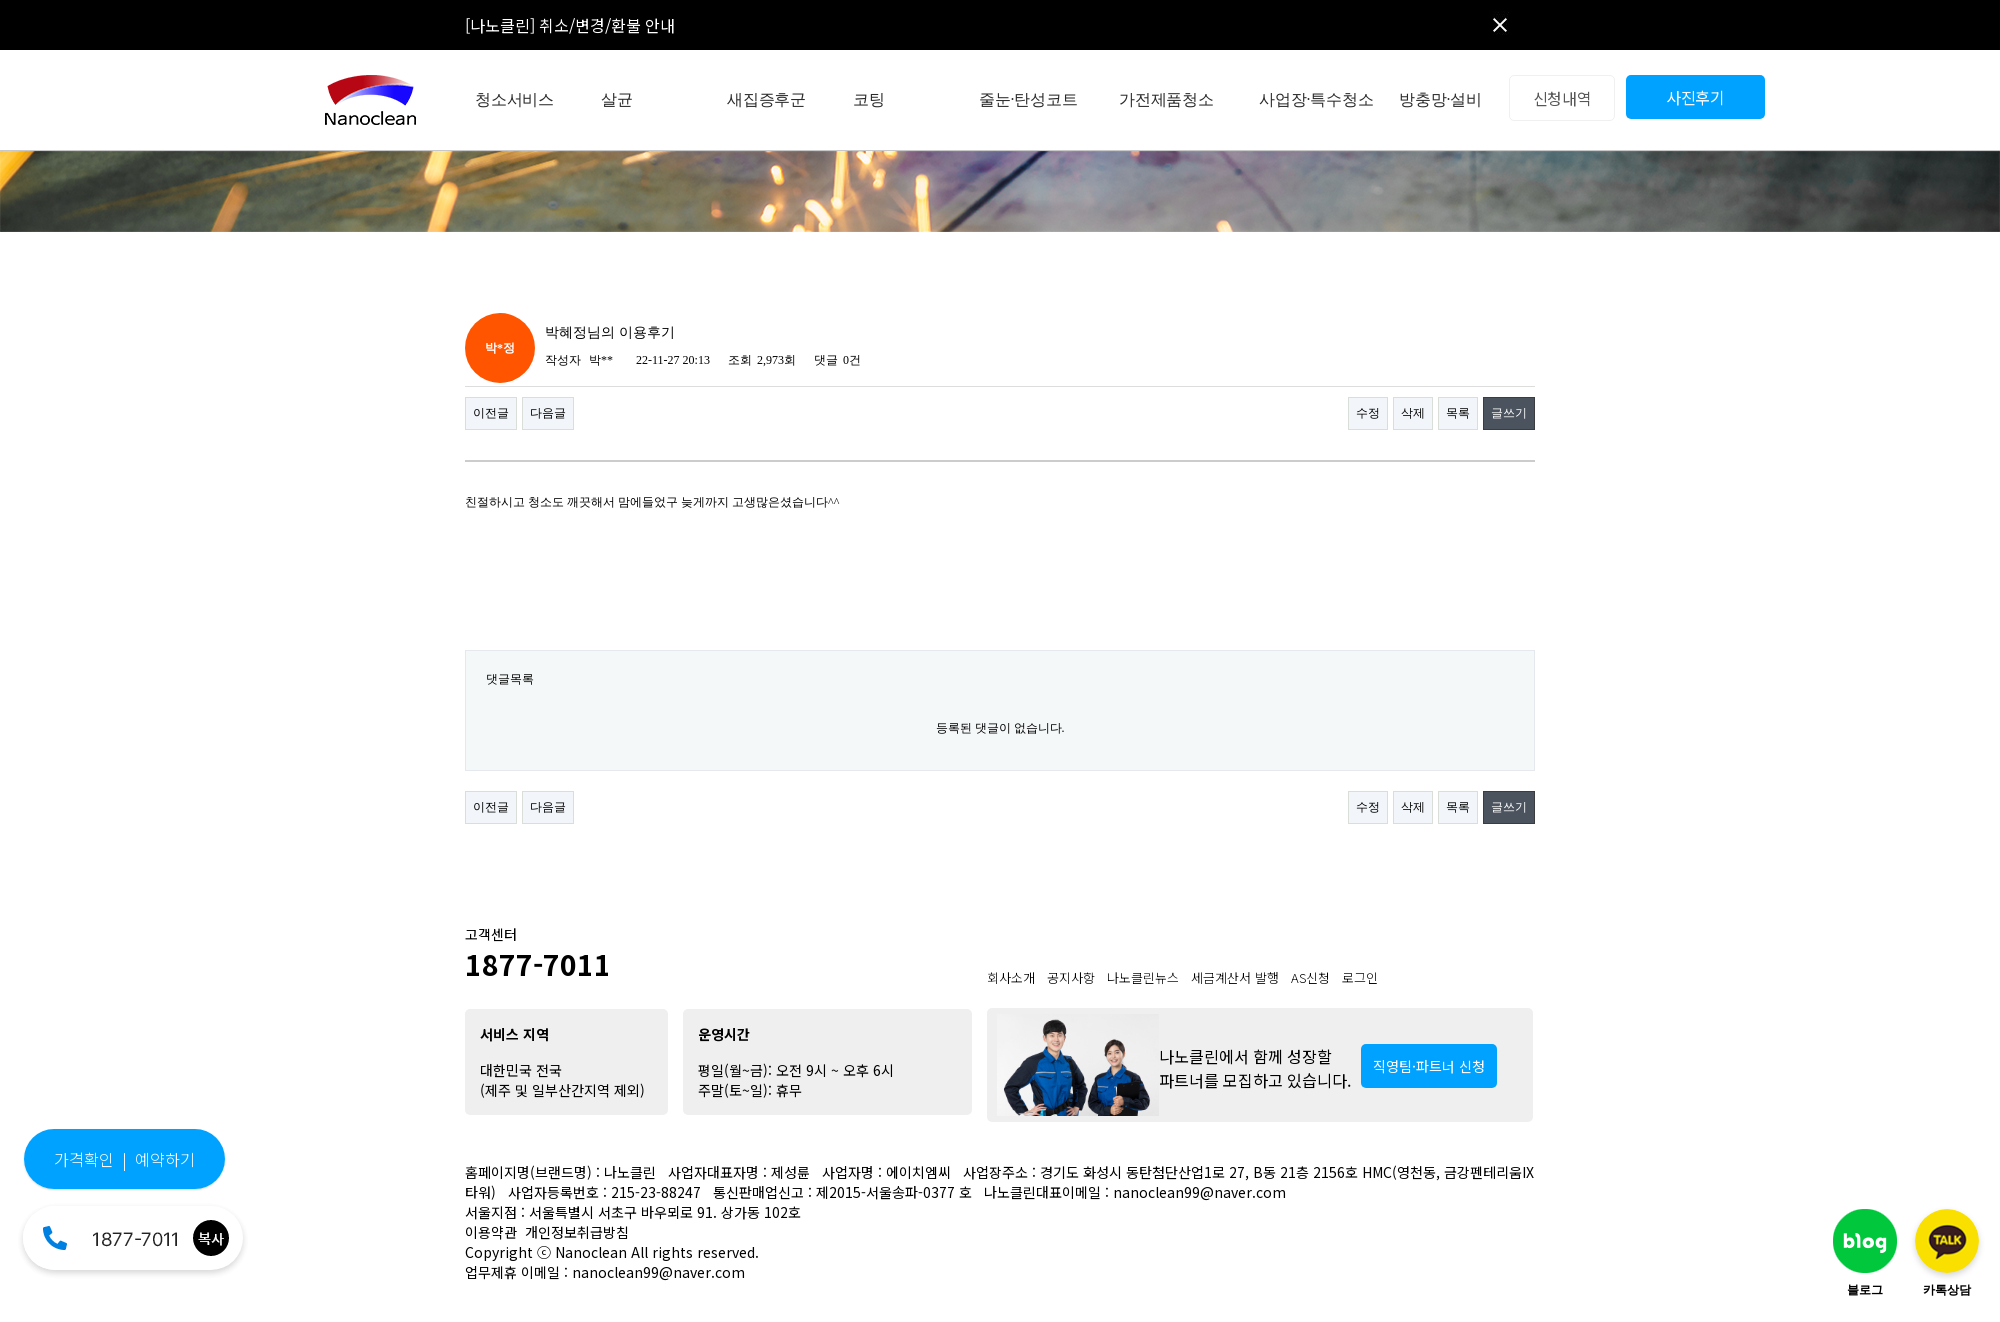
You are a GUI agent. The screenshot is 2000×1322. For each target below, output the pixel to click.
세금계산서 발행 (1235, 977)
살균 (617, 99)
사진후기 (1695, 97)
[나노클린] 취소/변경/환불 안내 (570, 25)
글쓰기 (1509, 413)
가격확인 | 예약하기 (124, 1159)
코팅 (869, 99)
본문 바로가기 (0, 0)
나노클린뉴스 (1143, 977)
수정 (1368, 413)
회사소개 (1011, 977)
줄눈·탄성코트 (1028, 99)
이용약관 (491, 1232)
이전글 (491, 413)
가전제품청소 (1166, 99)
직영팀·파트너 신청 (1429, 1066)
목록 (1458, 413)
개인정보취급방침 (577, 1232)
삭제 (1413, 413)
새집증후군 (766, 99)
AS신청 (1310, 977)
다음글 (548, 413)
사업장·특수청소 (1316, 99)
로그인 (1360, 977)
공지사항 (1071, 977)
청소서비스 (514, 99)
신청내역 (1562, 98)
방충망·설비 (1440, 99)
